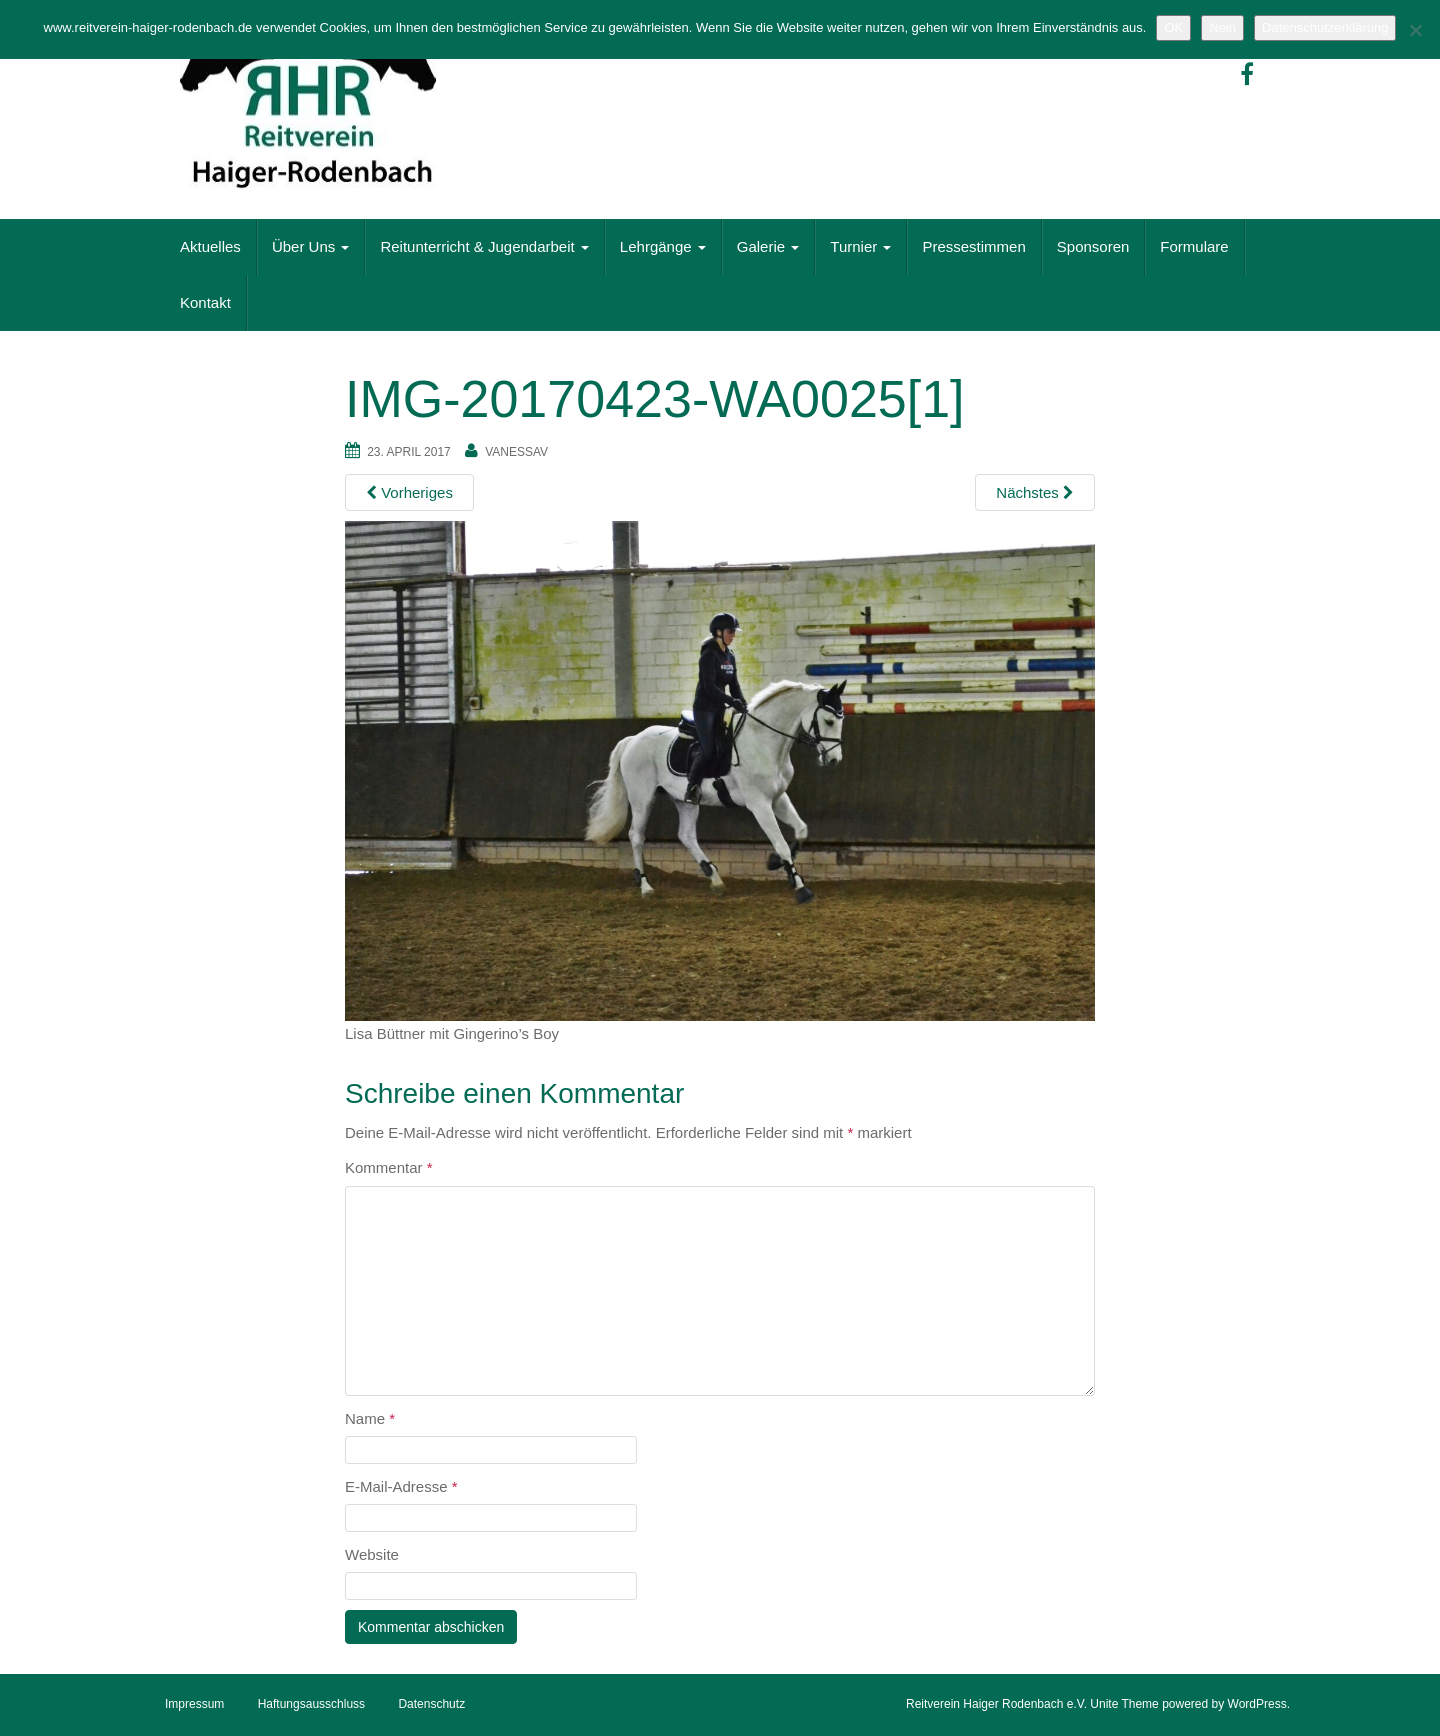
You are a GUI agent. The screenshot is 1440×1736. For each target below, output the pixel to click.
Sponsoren (1093, 246)
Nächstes (1035, 492)
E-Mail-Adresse (401, 1486)
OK (1173, 27)
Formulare (1194, 246)
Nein (1222, 27)
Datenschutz (431, 1704)
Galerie (768, 246)
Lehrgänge (663, 246)
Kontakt (205, 302)
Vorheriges (409, 492)
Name (370, 1418)
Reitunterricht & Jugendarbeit (484, 246)
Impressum (194, 1704)
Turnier (860, 246)
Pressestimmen (973, 246)
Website (372, 1554)
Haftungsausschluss (311, 1704)
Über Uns (311, 246)
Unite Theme (1124, 1704)
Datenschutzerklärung (1325, 27)
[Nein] (1415, 30)
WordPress (1257, 1704)
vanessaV (516, 452)
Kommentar (389, 1167)
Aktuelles (210, 246)
